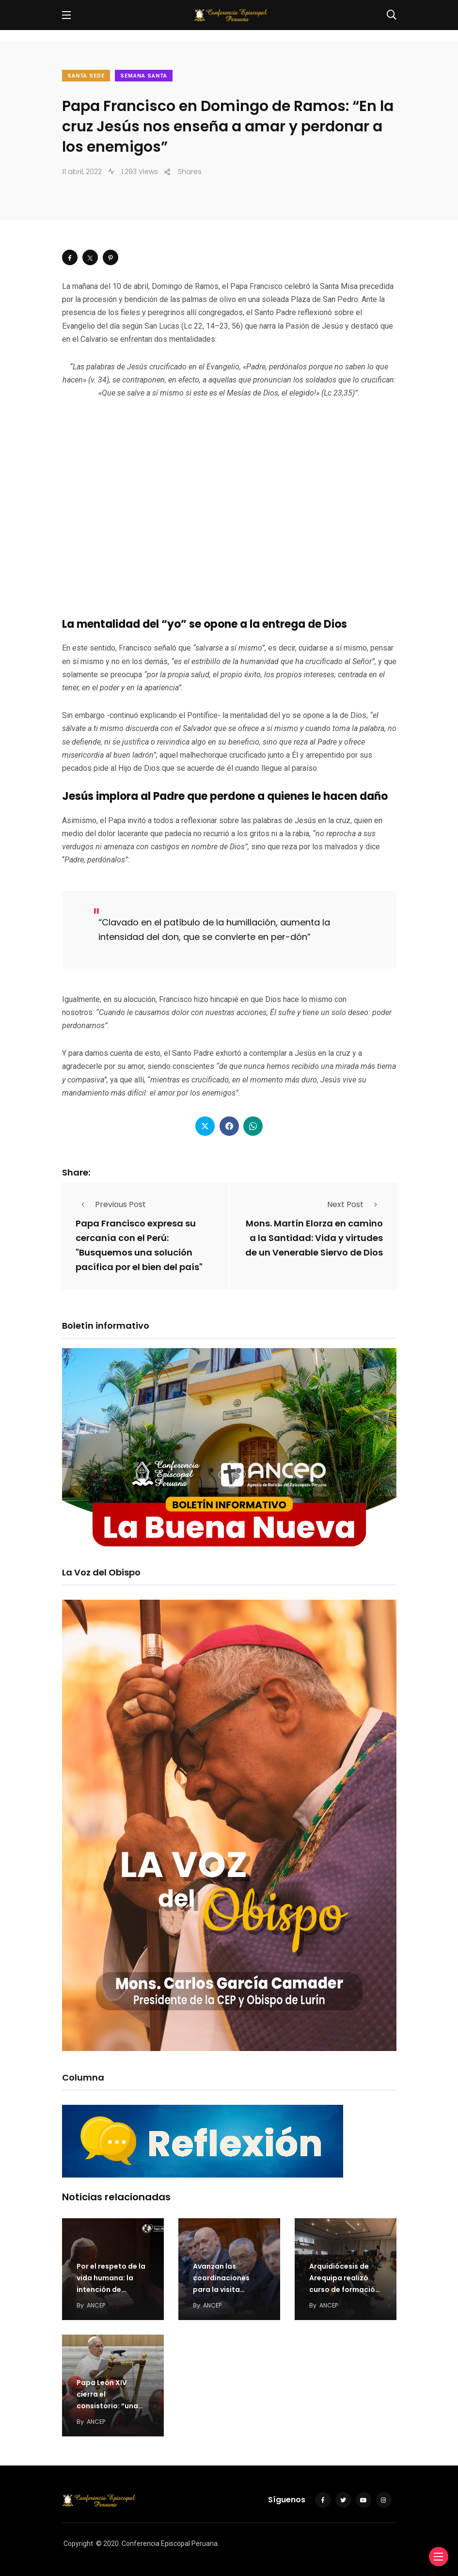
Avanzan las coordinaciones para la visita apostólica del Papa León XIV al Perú (229, 2289)
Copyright (78, 2543)
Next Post (355, 1204)
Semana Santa (143, 76)
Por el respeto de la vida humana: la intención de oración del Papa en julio (112, 2289)
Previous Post (111, 1204)
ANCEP (96, 2305)
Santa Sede (86, 76)
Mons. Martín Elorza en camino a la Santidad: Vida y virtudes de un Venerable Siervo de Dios (314, 1238)
